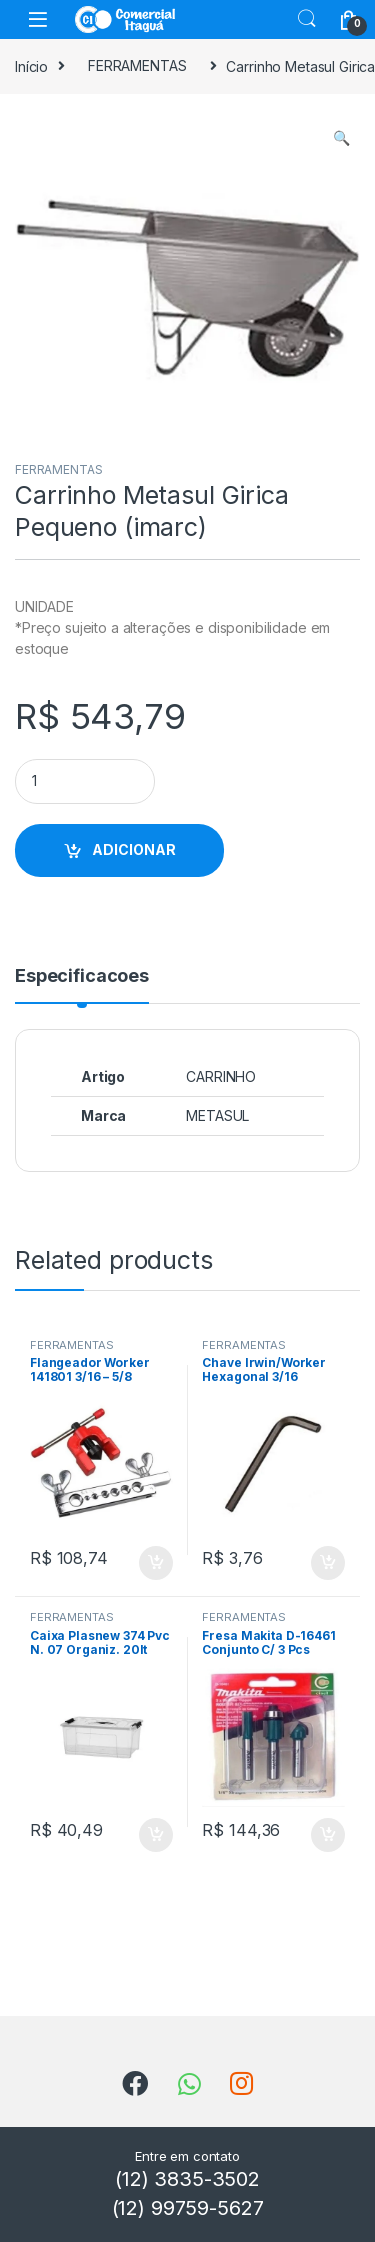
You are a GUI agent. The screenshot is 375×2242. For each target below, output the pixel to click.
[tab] (82, 985)
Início (31, 65)
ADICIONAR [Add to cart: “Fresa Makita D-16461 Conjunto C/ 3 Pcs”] (328, 1835)
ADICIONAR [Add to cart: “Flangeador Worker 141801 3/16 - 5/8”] (156, 1563)
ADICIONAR (134, 849)
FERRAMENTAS (137, 65)
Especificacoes (82, 976)
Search (307, 19)
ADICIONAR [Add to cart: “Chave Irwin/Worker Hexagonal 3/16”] (328, 1563)
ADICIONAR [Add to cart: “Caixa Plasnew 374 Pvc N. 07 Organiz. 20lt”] (156, 1835)
